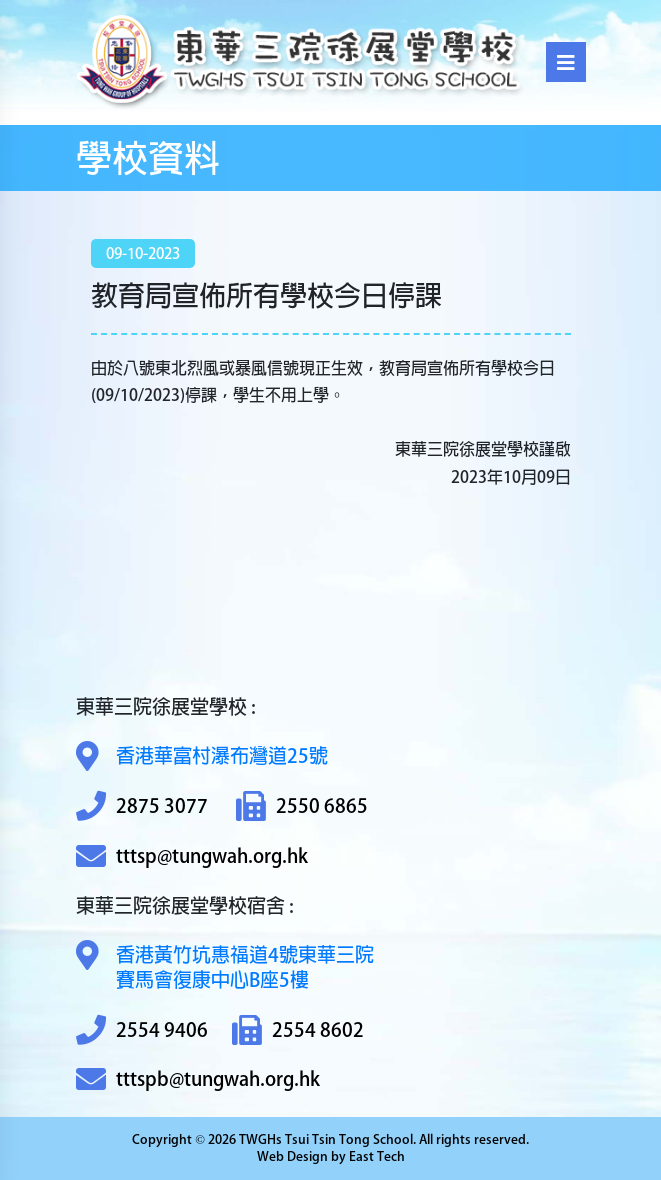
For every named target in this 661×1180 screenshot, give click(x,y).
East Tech (377, 1156)
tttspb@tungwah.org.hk (198, 1079)
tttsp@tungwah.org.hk (192, 856)
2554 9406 (142, 1030)
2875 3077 (142, 806)
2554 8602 (298, 1030)
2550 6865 (302, 806)
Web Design (292, 1156)
